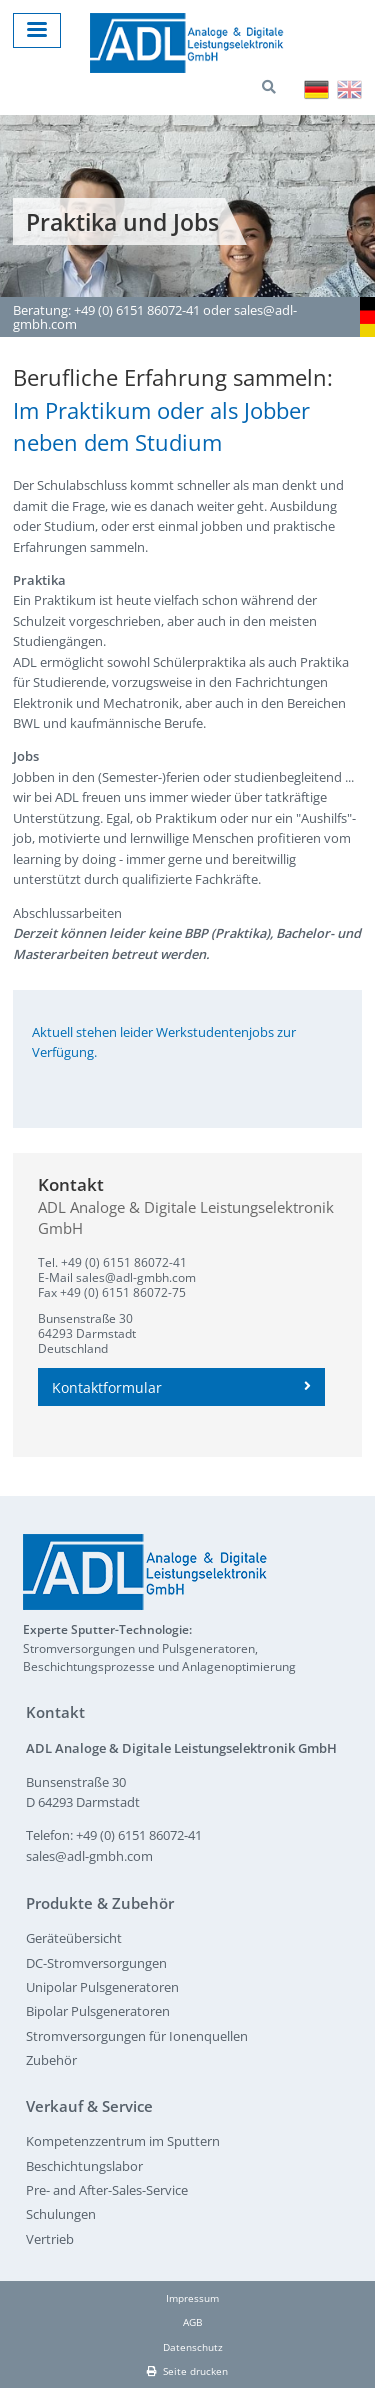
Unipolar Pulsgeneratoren (102, 1987)
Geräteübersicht (74, 1938)
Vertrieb (50, 2239)
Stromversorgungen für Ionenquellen (137, 2036)
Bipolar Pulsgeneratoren (98, 2011)
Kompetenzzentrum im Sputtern (123, 2141)
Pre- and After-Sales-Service (107, 2190)
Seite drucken (187, 2371)
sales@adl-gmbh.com (136, 1277)
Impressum (192, 2298)
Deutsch (316, 89)
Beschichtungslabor (84, 2166)
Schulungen (61, 2214)
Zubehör (51, 2060)
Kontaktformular (181, 1387)
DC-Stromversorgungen (96, 1963)
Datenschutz (193, 2347)
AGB (192, 2322)
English (349, 89)
